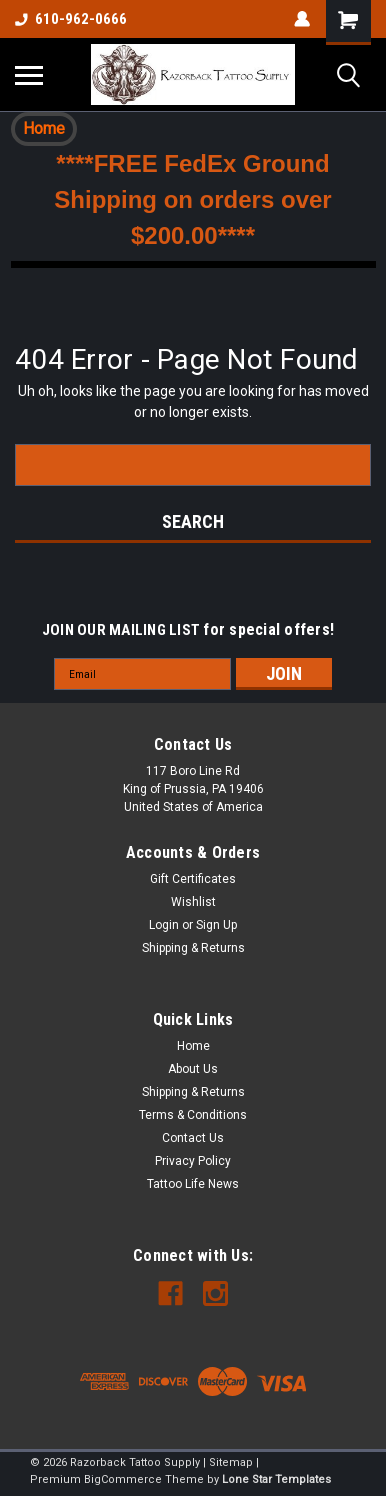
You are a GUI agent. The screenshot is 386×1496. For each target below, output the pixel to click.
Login (164, 925)
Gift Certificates (193, 879)
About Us (193, 1069)
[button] (44, 129)
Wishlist (193, 902)
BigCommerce (123, 1479)
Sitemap (231, 1462)
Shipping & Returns (193, 948)
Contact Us (193, 1138)
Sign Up (216, 925)
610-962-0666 (71, 19)
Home (44, 128)
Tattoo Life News (193, 1184)
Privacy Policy (193, 1161)
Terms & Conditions (193, 1115)
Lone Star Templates (276, 1479)
